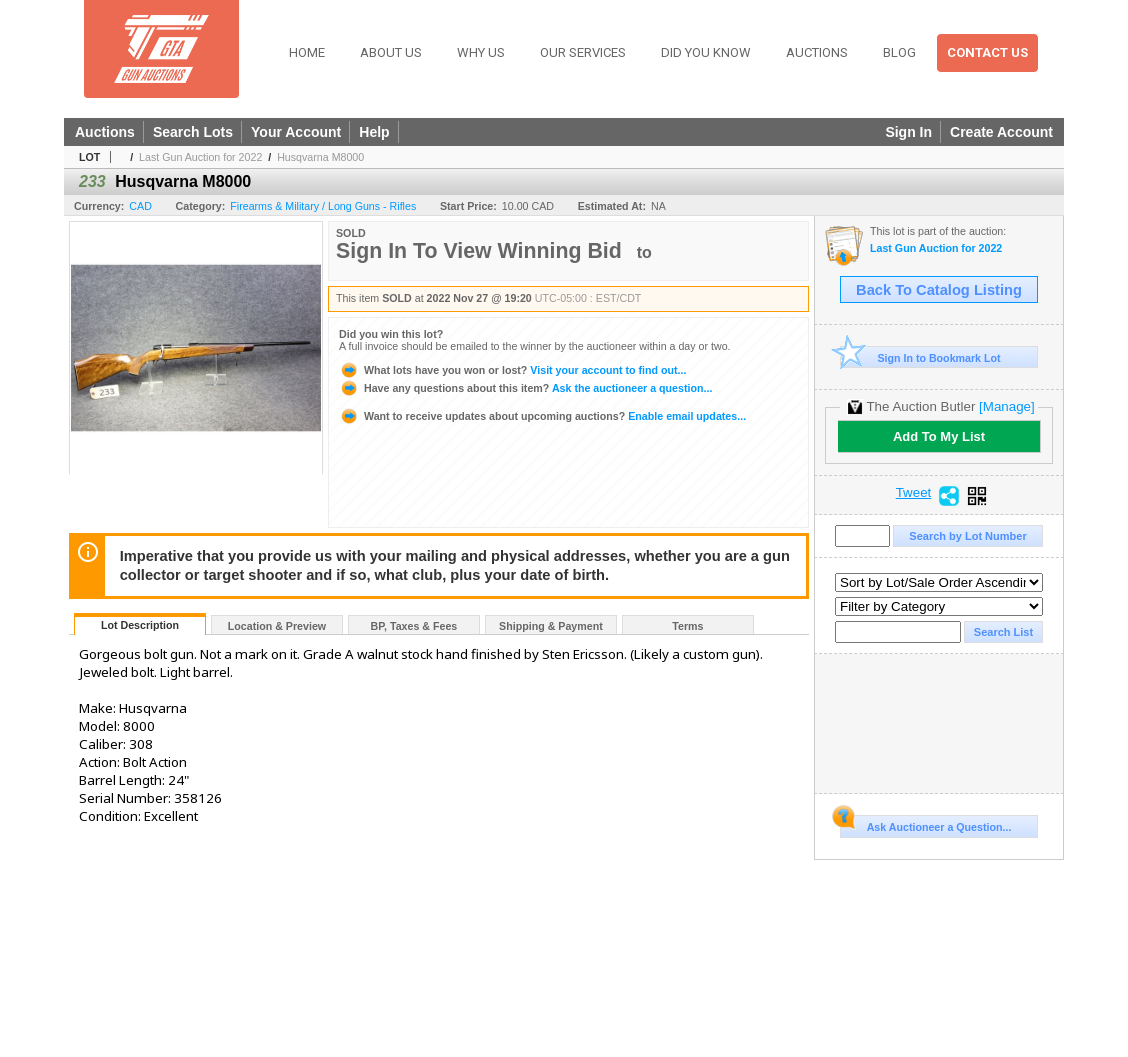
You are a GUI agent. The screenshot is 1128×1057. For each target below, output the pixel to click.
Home (307, 52)
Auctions (817, 52)
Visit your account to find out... (512, 370)
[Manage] (1006, 406)
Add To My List (939, 436)
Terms (687, 626)
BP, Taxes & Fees (414, 626)
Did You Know (706, 52)
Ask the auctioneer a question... (525, 388)
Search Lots (193, 132)
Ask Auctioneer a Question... (925, 824)
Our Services (583, 52)
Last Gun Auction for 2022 (200, 157)
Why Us (481, 52)
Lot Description (140, 625)
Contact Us (987, 52)
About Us (391, 52)
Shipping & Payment (551, 626)
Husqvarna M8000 (320, 157)
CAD (140, 206)
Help (374, 132)
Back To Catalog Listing (939, 290)
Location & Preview (277, 626)
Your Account (296, 132)
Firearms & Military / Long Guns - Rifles (323, 206)
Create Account (1001, 132)
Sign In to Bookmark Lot (920, 357)
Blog (899, 52)
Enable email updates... (542, 416)
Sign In (908, 132)
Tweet (914, 493)
